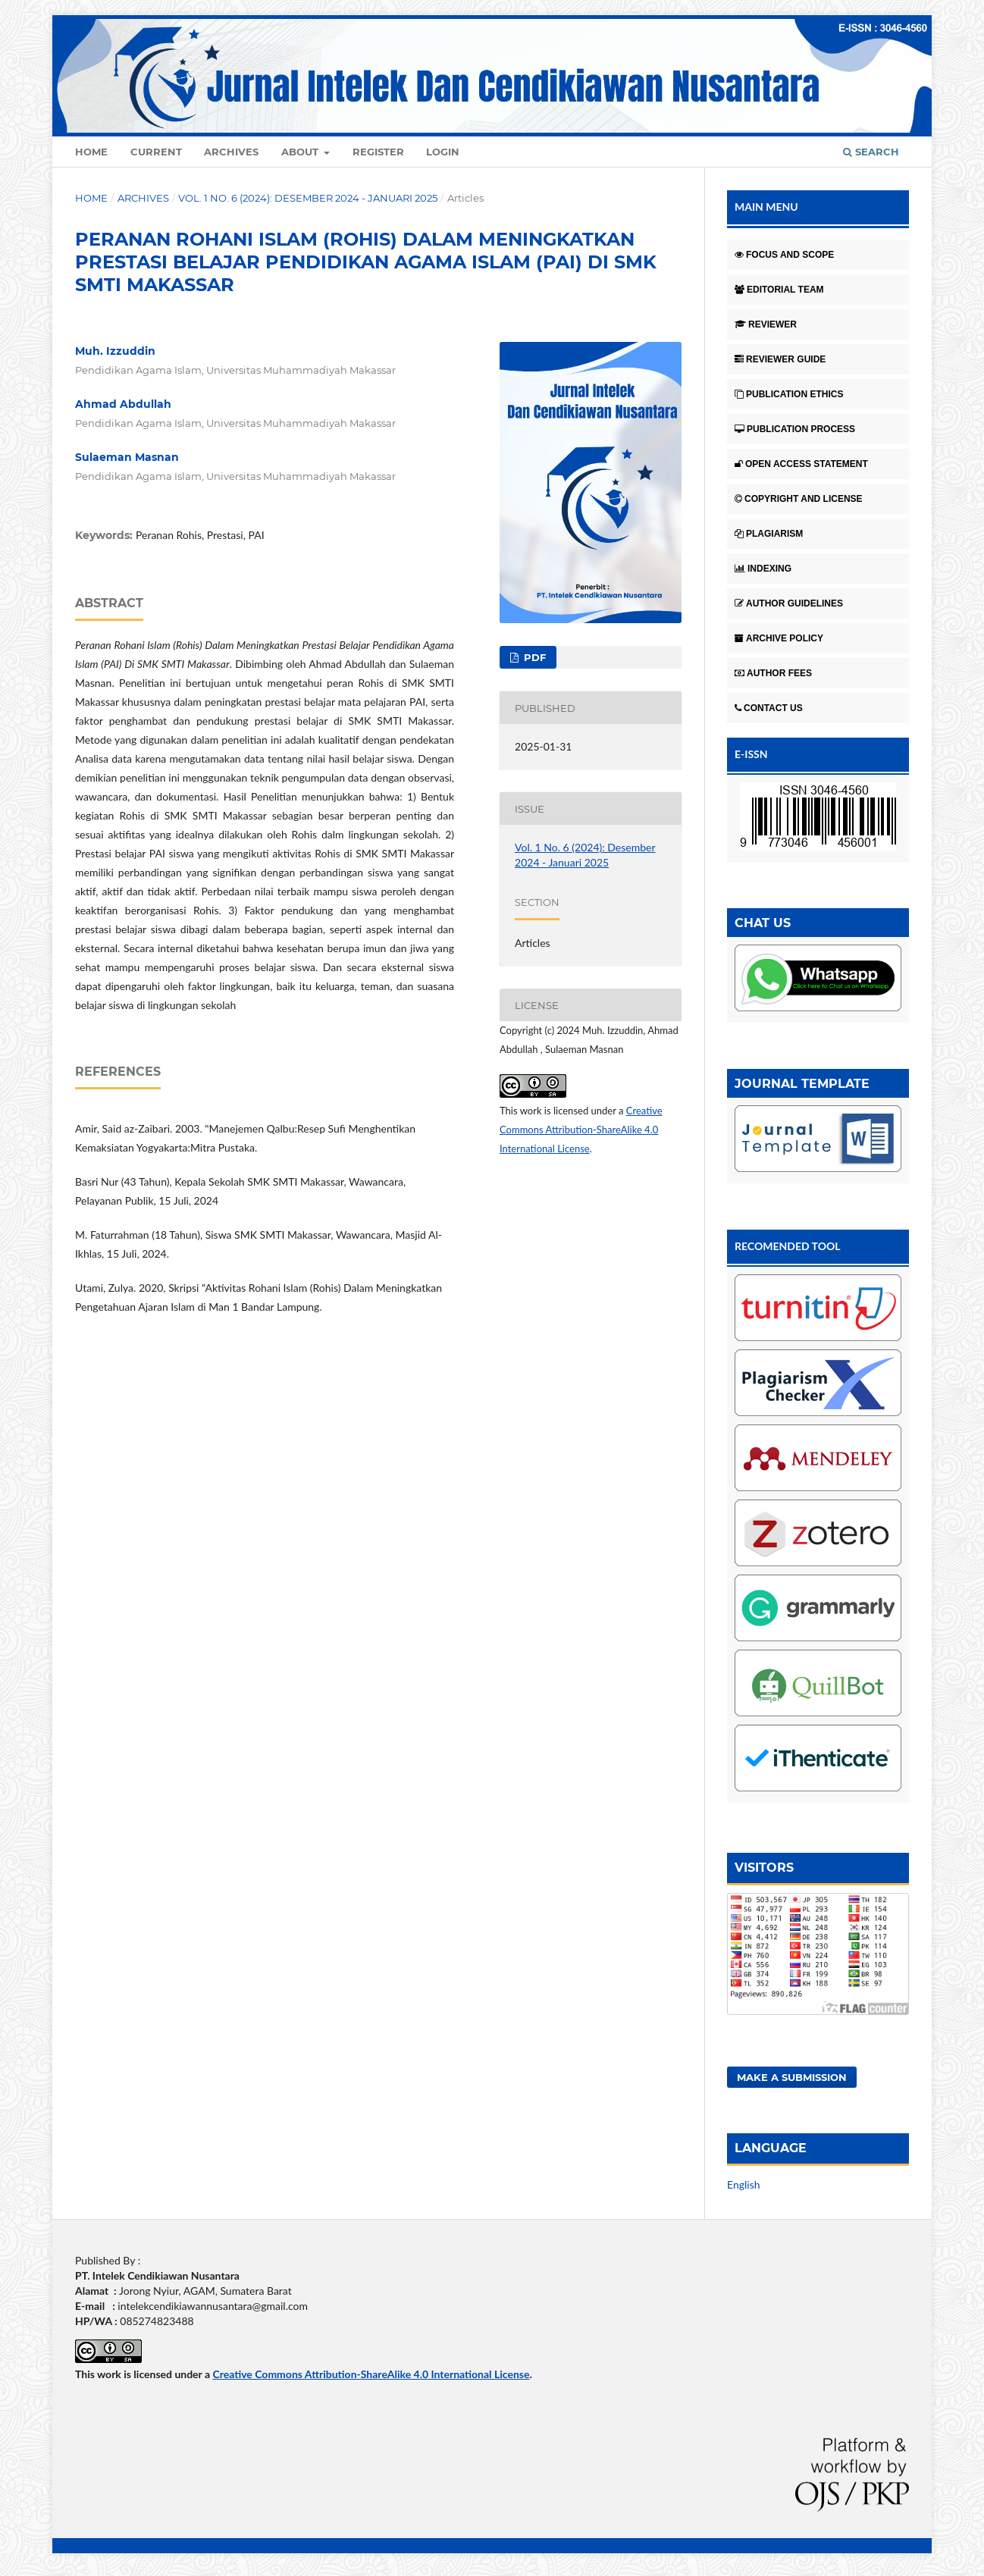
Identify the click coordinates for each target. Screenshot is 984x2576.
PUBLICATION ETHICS (789, 394)
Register (378, 152)
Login (442, 152)
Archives (231, 152)
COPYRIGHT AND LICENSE (799, 499)
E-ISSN (751, 753)
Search (871, 152)
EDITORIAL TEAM (779, 289)
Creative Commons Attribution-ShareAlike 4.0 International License (581, 1130)
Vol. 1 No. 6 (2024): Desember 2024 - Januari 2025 (307, 198)
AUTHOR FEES (773, 673)
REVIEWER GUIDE (780, 359)
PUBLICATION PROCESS (795, 429)
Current (156, 152)
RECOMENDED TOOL (788, 1245)
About (301, 152)
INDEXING (763, 568)
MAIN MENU (766, 206)
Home (91, 152)
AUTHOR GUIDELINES (789, 603)
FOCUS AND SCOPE (784, 254)
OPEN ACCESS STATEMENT (801, 464)
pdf (533, 657)
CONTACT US (769, 708)
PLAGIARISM (769, 533)
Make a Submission (792, 2077)
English (743, 2184)
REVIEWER (766, 324)
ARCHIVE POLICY (779, 638)
